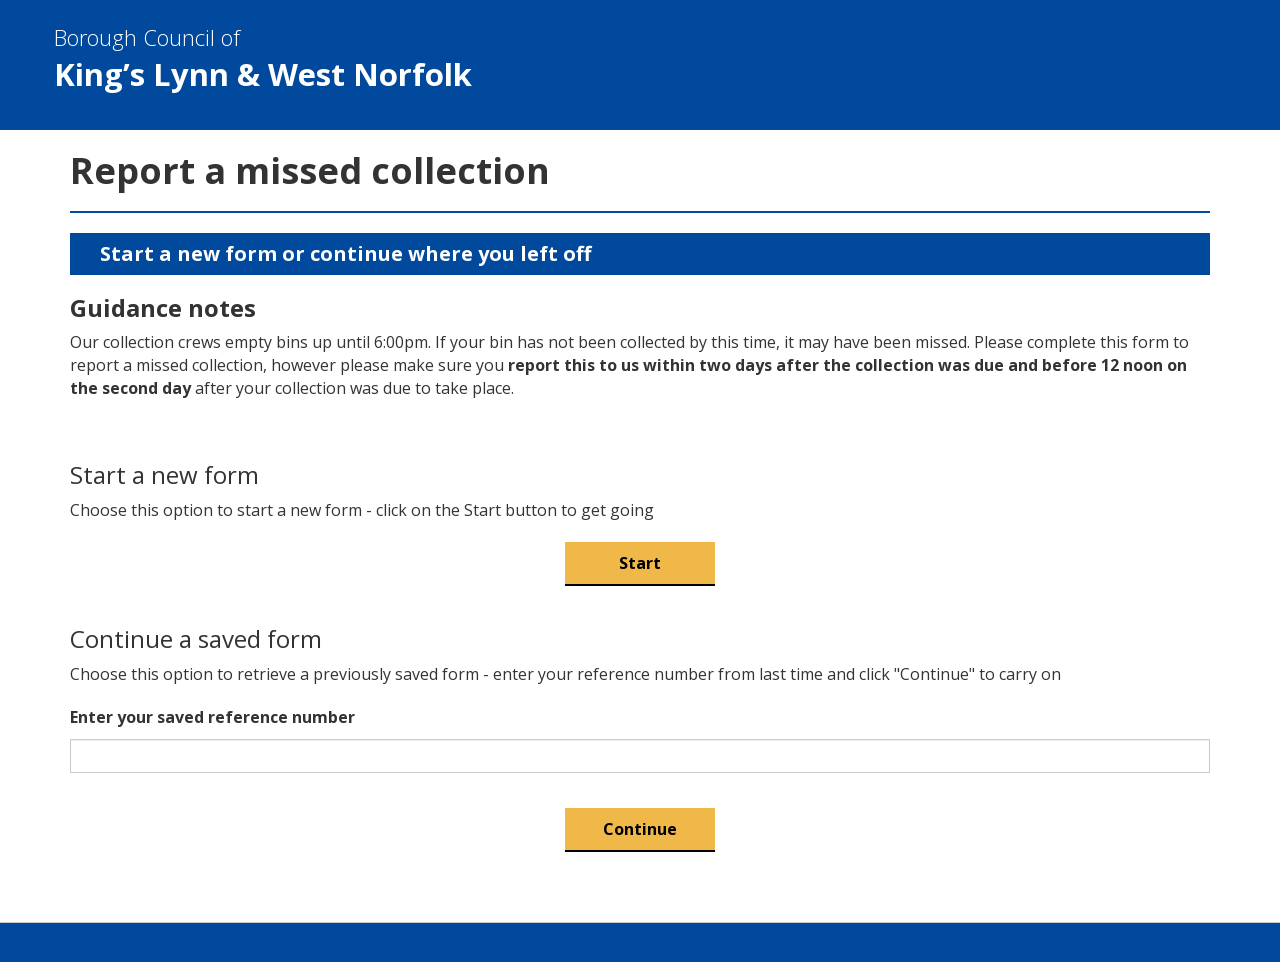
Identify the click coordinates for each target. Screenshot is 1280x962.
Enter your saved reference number (212, 717)
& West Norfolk (624, 58)
